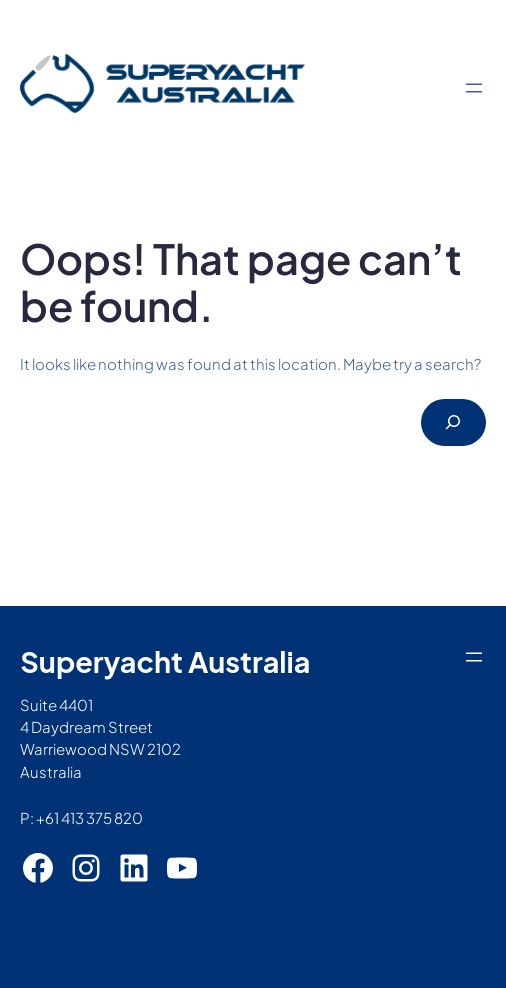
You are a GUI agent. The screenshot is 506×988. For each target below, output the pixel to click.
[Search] (453, 422)
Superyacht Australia (165, 661)
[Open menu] (474, 88)
